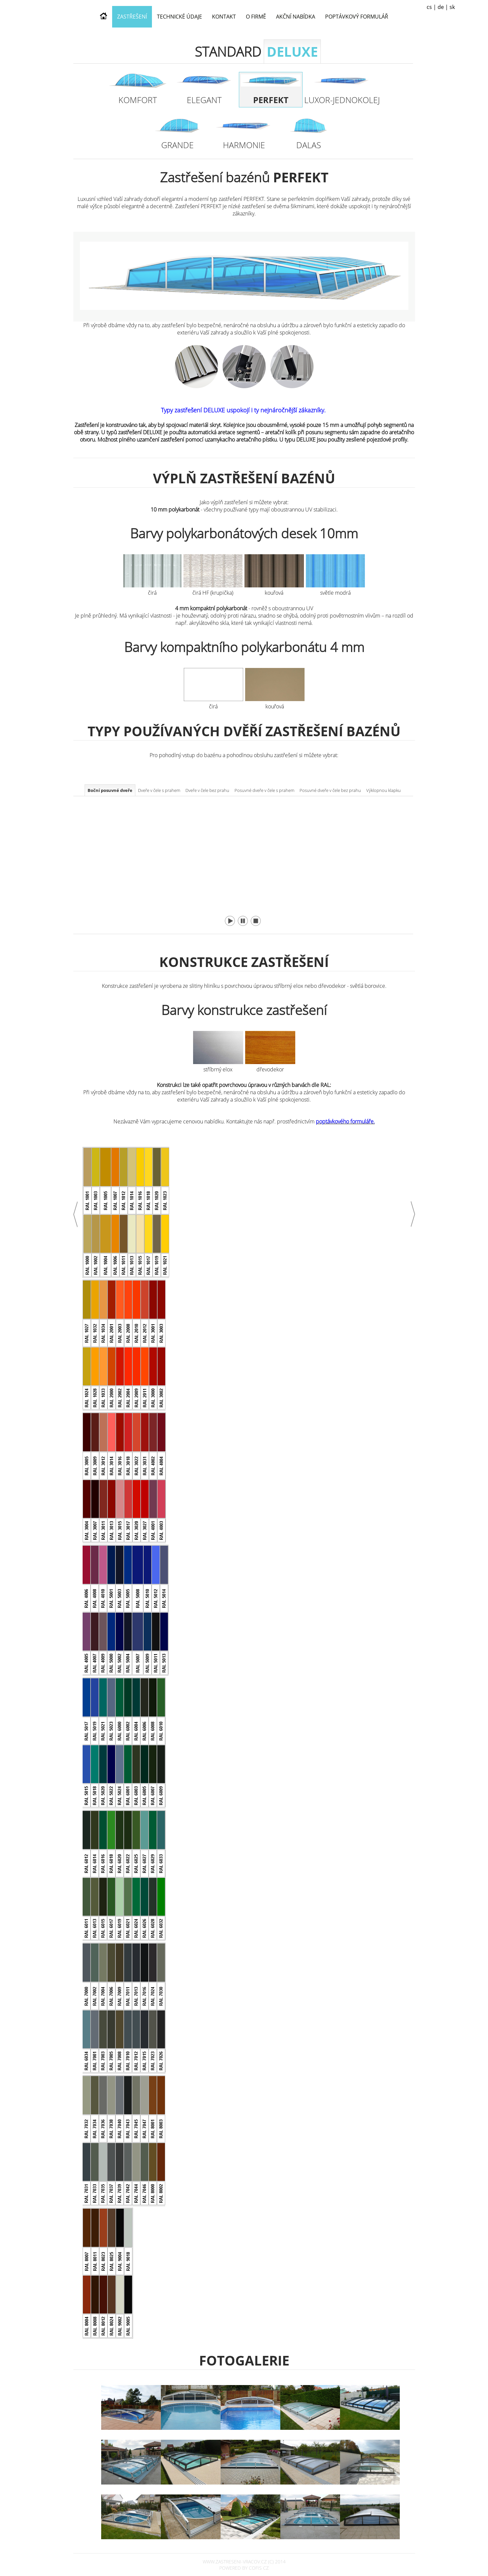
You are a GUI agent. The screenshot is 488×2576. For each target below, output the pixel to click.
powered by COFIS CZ (244, 2568)
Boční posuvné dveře (110, 790)
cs (429, 7)
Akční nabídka (295, 16)
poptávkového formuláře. (345, 1121)
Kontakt (224, 16)
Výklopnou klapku (383, 790)
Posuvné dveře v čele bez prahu (330, 790)
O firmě (256, 16)
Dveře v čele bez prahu (207, 790)
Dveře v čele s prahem (159, 790)
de (441, 7)
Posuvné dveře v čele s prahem (264, 790)
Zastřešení (132, 16)
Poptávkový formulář (356, 16)
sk (452, 7)
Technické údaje (179, 16)
